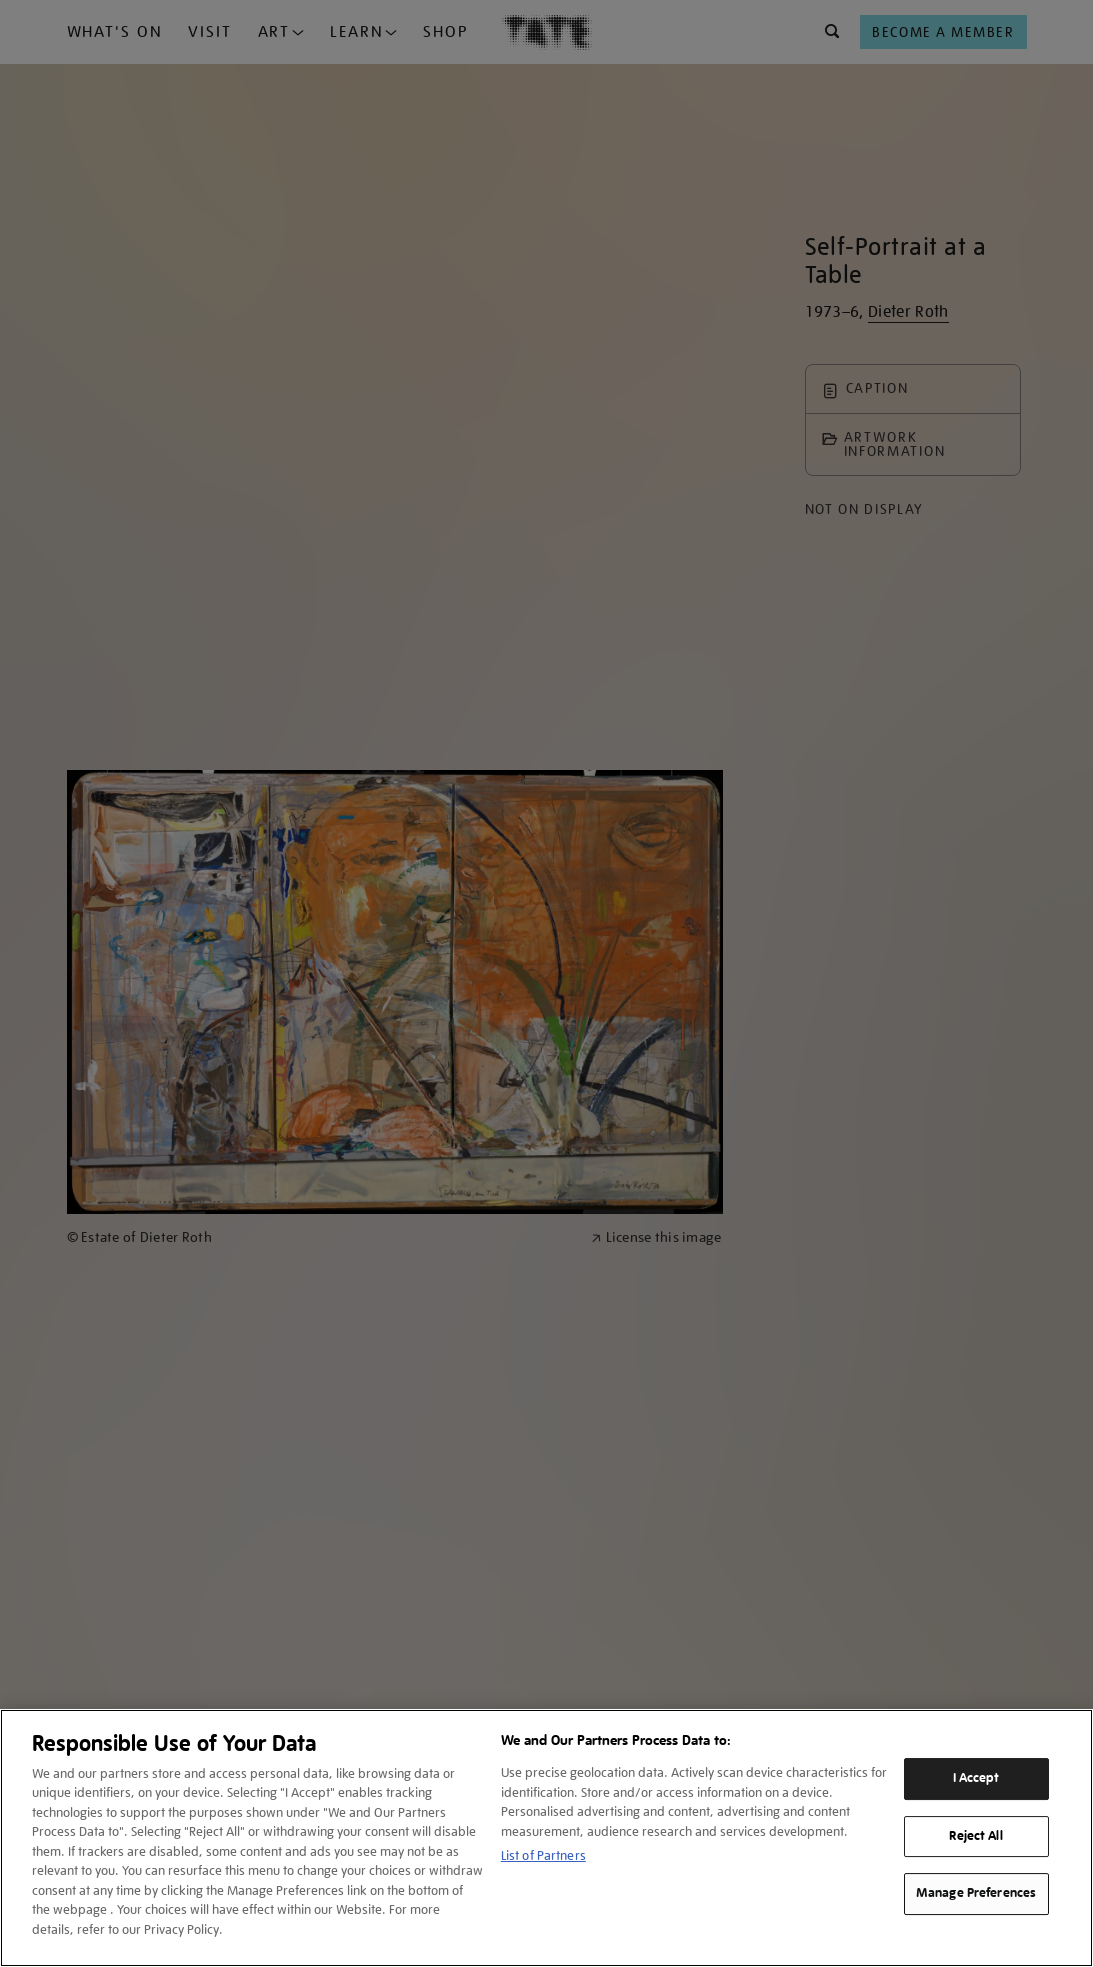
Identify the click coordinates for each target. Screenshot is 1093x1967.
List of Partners (543, 1855)
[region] (546, 1838)
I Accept (976, 1778)
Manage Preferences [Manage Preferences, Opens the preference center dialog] (976, 1893)
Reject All (975, 1836)
